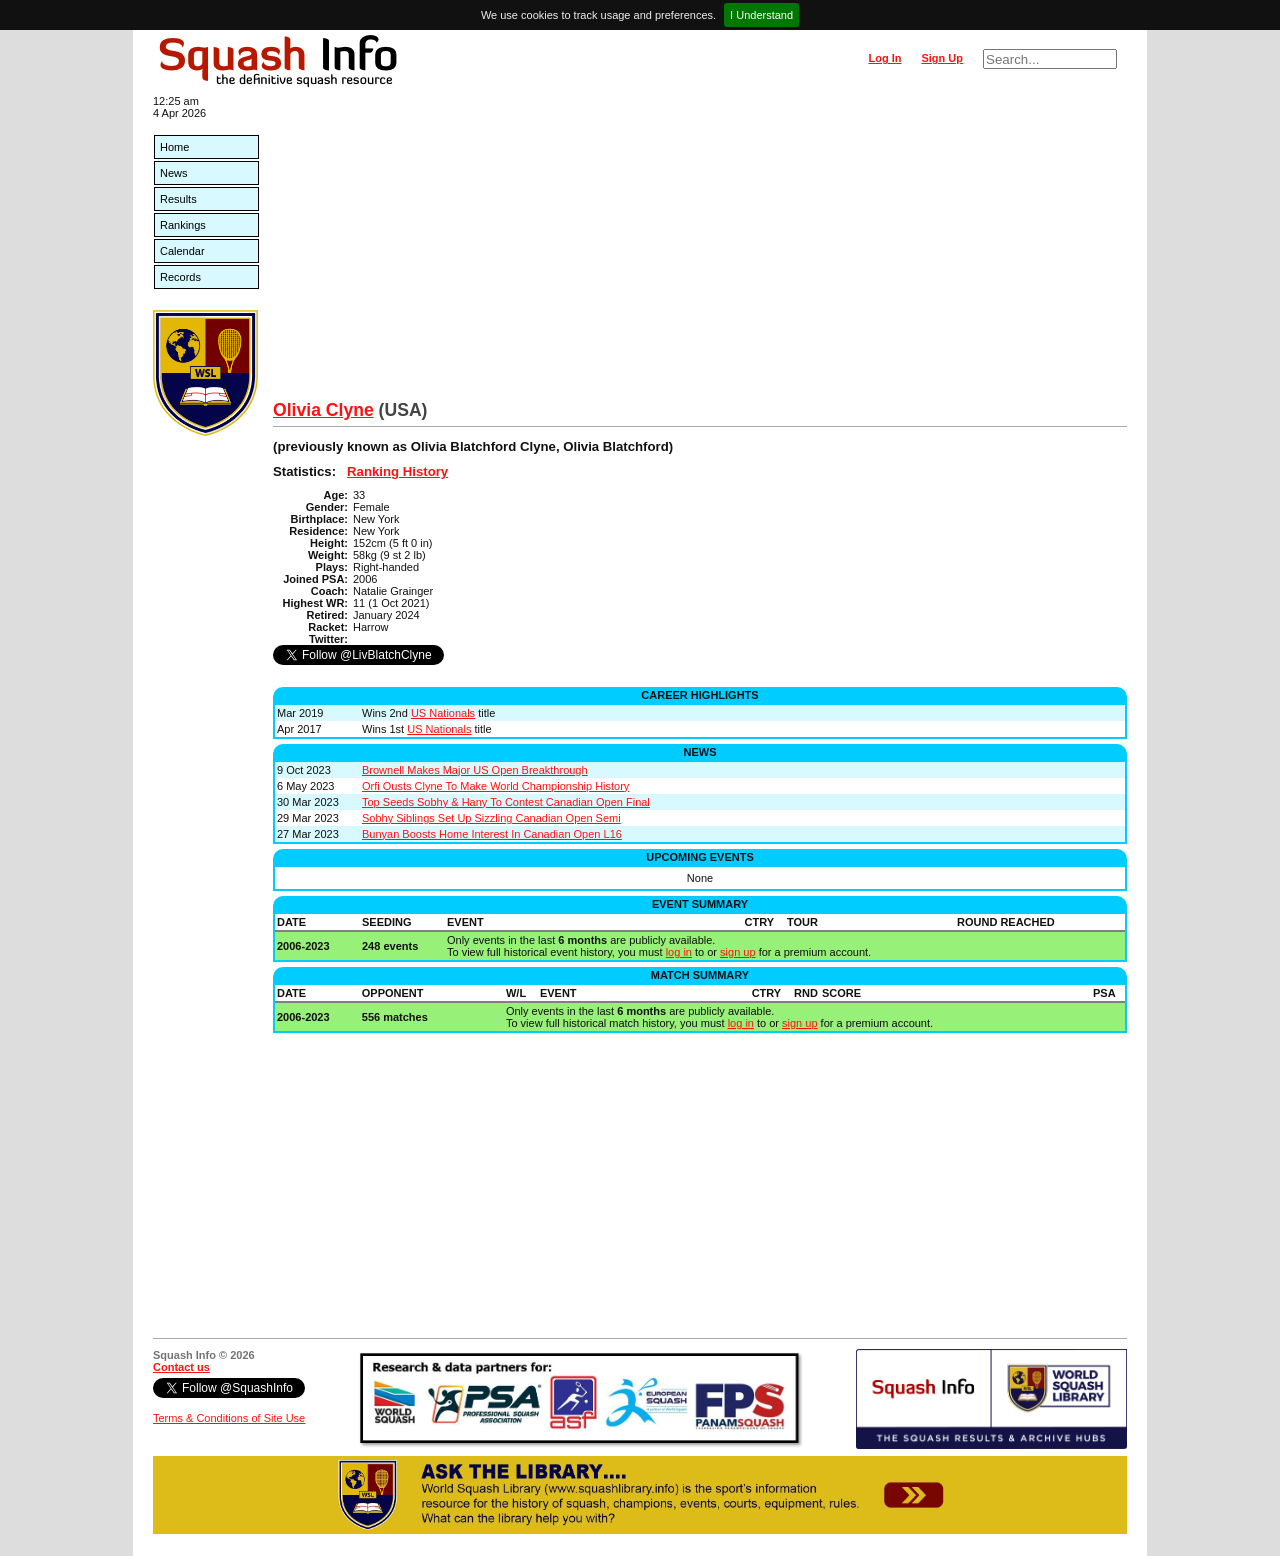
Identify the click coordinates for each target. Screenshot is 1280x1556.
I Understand (761, 15)
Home (174, 147)
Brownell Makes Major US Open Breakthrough (475, 770)
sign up (737, 952)
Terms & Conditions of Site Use (229, 1418)
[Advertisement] (700, 250)
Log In (884, 58)
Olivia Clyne (323, 410)
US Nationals (443, 713)
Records (180, 277)
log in (679, 952)
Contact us (181, 1367)
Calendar (182, 251)
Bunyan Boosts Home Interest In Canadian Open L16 (492, 834)
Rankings (183, 225)
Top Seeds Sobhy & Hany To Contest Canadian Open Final (506, 802)
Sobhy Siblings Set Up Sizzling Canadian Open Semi (491, 818)
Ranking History (397, 471)
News (174, 173)
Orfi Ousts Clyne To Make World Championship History (495, 786)
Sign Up (942, 58)
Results (178, 199)
